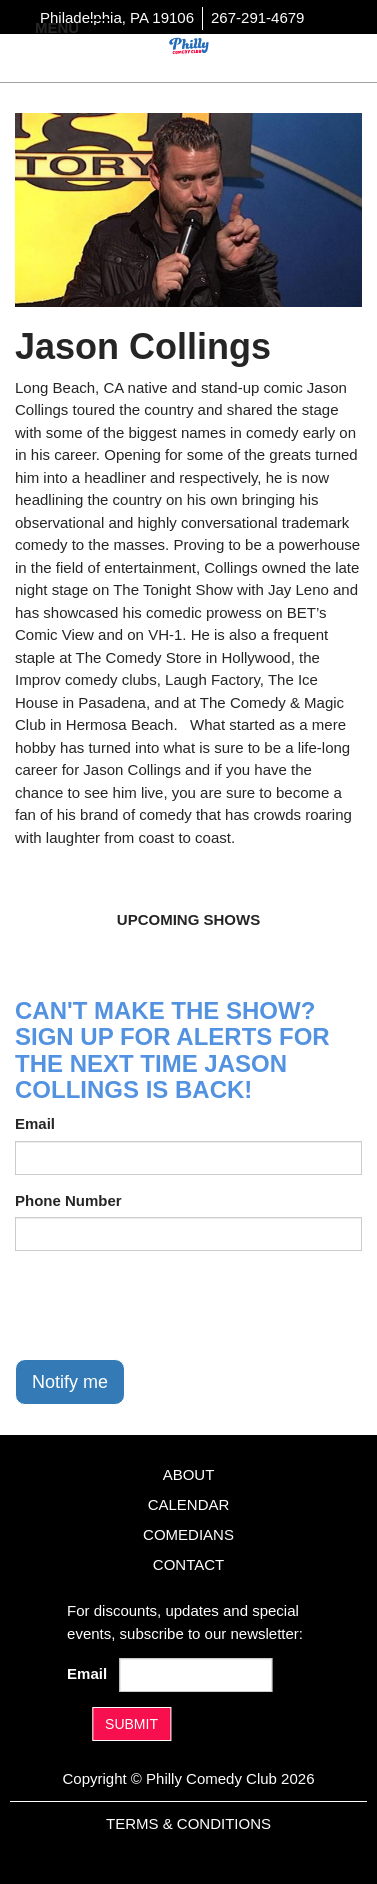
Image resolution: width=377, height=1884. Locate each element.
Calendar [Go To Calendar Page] (189, 1504)
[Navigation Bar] (100, 26)
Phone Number (68, 1200)
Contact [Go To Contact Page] (188, 1564)
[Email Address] (196, 1675)
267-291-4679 (257, 17)
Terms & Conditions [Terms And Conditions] (188, 1823)
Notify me (70, 1382)
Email (35, 1123)
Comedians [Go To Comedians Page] (188, 1534)
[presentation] (167, 1305)
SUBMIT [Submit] (131, 1724)
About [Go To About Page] (189, 1474)
